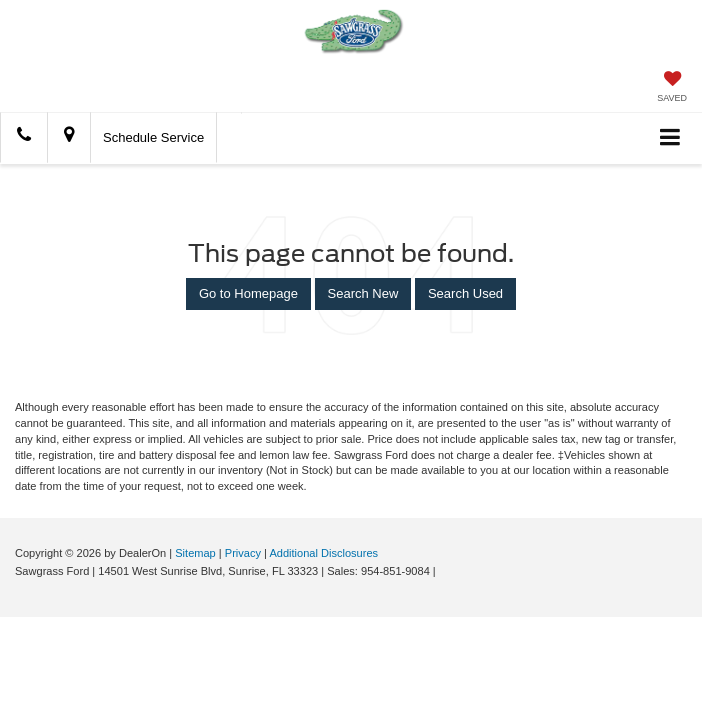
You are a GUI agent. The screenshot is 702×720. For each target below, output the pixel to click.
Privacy (243, 553)
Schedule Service (153, 137)
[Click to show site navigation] (670, 138)
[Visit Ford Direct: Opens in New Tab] (444, 571)
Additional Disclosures (323, 553)
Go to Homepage (248, 293)
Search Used (465, 293)
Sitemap (195, 553)
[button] (24, 137)
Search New (363, 293)
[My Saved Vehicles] (672, 88)
